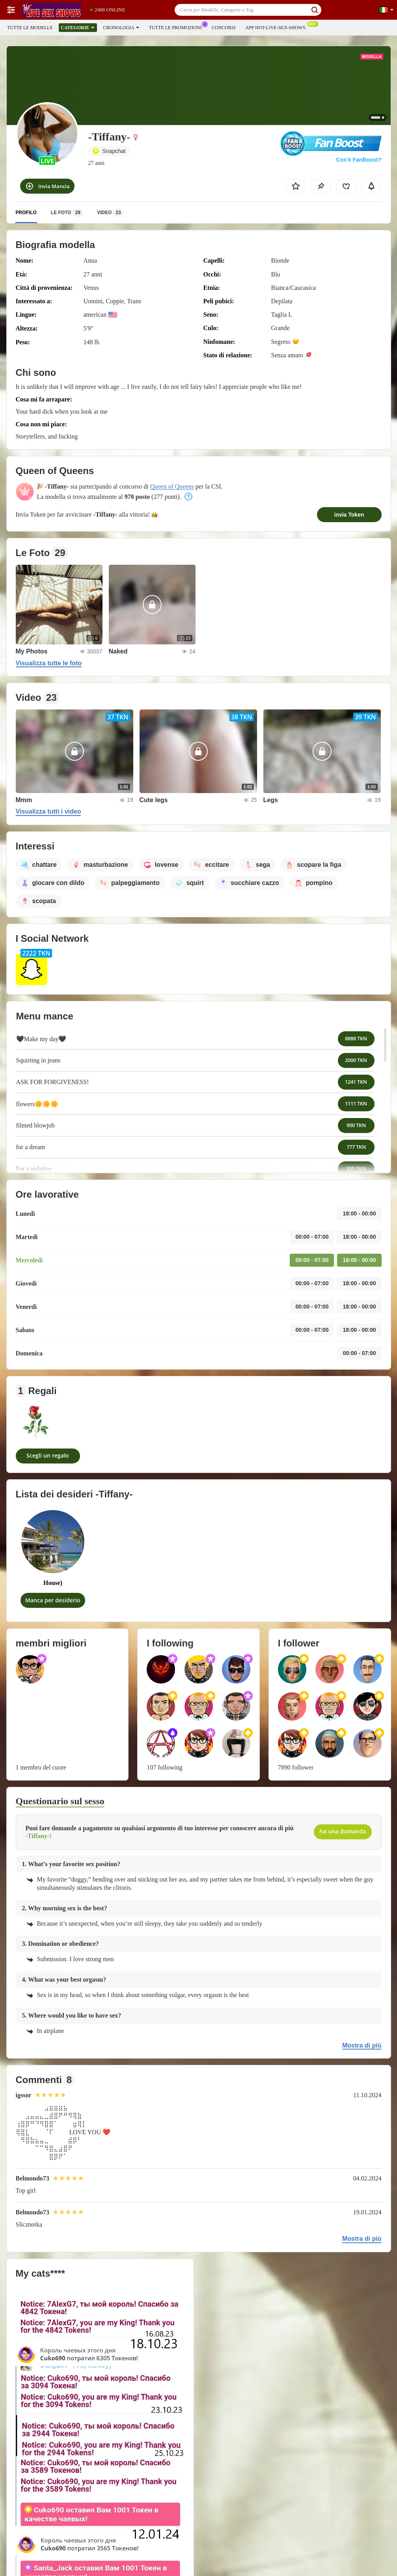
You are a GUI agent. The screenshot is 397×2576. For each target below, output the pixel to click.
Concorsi (224, 27)
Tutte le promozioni (177, 26)
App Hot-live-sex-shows (277, 26)
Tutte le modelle (30, 27)
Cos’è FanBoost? (358, 160)
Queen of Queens (172, 486)
